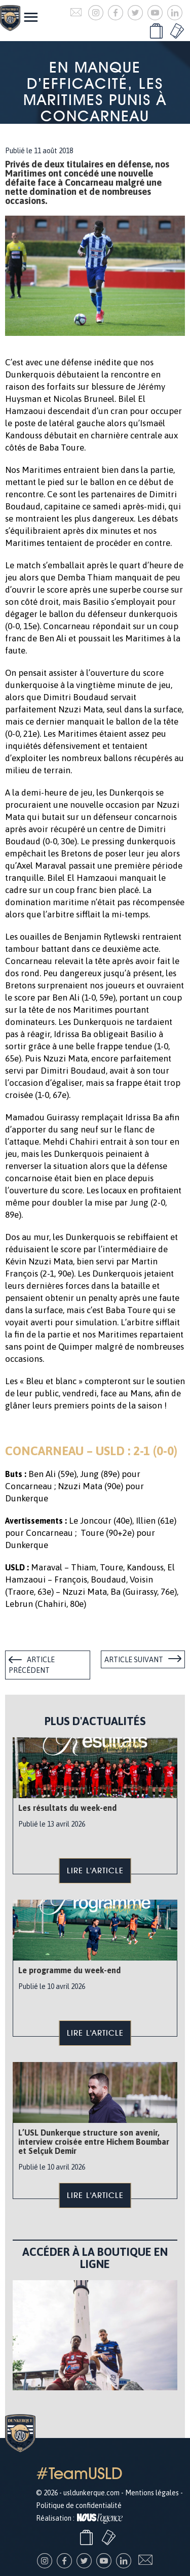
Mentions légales (152, 2493)
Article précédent (32, 1665)
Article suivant (133, 1660)
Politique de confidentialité (79, 2505)
